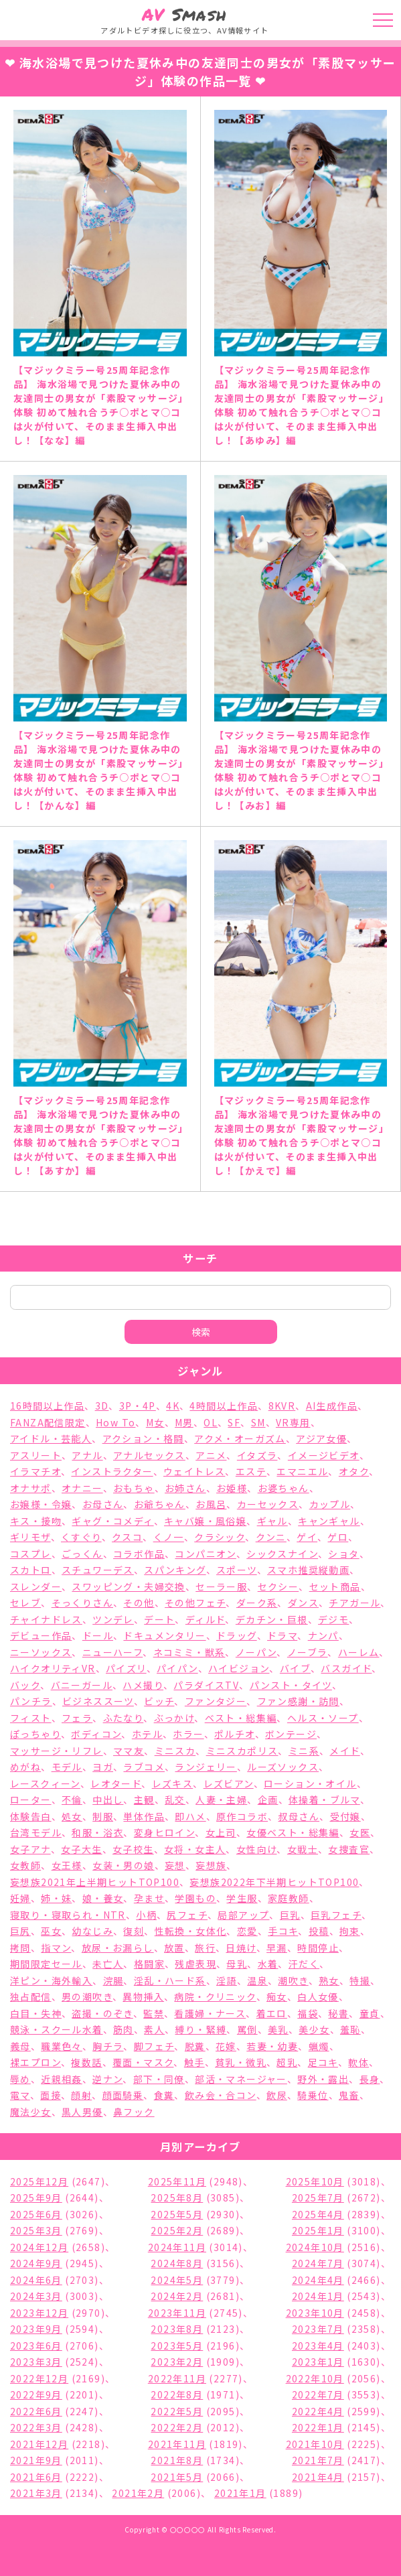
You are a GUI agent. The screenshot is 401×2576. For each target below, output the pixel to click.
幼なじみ (92, 1931)
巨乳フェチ (336, 1914)
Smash (184, 14)
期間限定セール (46, 1963)
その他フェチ (195, 1602)
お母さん (103, 1504)
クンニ (271, 1537)
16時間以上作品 (47, 1405)
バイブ (295, 1668)
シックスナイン (282, 1553)
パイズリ (126, 1668)
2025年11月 (177, 2181)
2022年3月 (36, 2427)
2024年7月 (318, 2263)
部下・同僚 (159, 2079)
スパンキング (175, 1569)
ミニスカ (175, 1750)
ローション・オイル (310, 1783)
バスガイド (346, 1668)
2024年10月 (315, 2247)
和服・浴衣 (97, 1832)
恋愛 (247, 1931)
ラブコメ (144, 1766)
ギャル (272, 1521)
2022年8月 (177, 2394)
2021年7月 (318, 2460)
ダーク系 (257, 1602)
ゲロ (337, 1537)
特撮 (359, 1980)
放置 (174, 1947)
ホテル (147, 1734)
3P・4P (137, 1405)
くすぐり (81, 1537)
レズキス (172, 1783)
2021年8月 (177, 2460)
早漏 (276, 1947)
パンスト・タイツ (291, 1685)
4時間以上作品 (223, 1405)
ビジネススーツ (98, 1701)
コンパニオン (205, 1553)
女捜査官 (349, 1849)
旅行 (205, 1947)
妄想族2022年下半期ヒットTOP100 (274, 1882)
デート (159, 1619)
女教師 (25, 1865)
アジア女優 (321, 1438)
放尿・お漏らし (118, 1947)
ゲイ (307, 1537)
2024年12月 (39, 2247)
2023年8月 (177, 2328)
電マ (20, 2095)
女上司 (221, 1832)
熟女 (329, 1980)
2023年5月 (177, 2345)
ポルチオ (234, 1734)
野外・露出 (323, 2079)
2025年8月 (177, 2197)
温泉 (257, 1980)
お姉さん (185, 1488)
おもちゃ (134, 1488)
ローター (31, 1799)
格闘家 (149, 1963)
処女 (72, 1816)
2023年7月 (318, 2328)
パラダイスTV (206, 1685)
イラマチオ (35, 1471)
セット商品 (335, 1586)
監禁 (153, 2013)
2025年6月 (36, 2214)
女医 (359, 1832)
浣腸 (113, 1980)
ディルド (205, 1619)
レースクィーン (45, 1783)
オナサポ (31, 1488)
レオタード (115, 1783)
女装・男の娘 (123, 1865)
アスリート (36, 1455)
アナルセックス (149, 1455)
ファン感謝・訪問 (298, 1701)
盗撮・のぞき (102, 2013)
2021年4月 (318, 2477)
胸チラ (107, 2046)
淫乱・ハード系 (170, 1980)
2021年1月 (240, 2493)
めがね (25, 1766)
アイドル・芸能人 (51, 1438)
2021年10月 (315, 2444)
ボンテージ (291, 1734)
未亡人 (107, 1963)
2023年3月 (36, 2361)
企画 (268, 1799)
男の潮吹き (87, 1996)
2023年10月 (315, 2312)
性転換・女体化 (191, 1931)
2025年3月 (36, 2230)
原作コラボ (242, 1816)
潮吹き (293, 1980)
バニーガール (81, 1685)
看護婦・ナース (210, 2013)
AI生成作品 (331, 1405)
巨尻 (20, 1931)
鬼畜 (349, 2095)
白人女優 (318, 1996)
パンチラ (31, 1701)
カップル (330, 1504)
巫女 (51, 1931)
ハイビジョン (238, 1668)
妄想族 (210, 1865)
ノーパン (256, 1652)
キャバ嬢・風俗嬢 (205, 1521)
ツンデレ (113, 1619)
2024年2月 (177, 2296)
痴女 (276, 1996)
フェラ (77, 1717)
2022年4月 (318, 2411)
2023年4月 (318, 2345)
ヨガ (102, 1766)
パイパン (177, 1668)
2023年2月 (177, 2361)
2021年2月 (138, 2493)
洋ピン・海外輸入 (51, 1980)
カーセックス (268, 1504)
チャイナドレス (46, 1619)
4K (172, 1405)
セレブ (25, 1602)
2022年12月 (39, 2378)
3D (102, 1405)
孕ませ (149, 1898)
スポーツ (236, 1569)
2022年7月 (318, 2394)
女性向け (256, 1849)
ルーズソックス (283, 1766)
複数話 (86, 2062)
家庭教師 (288, 1898)
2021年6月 (36, 2477)
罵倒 (247, 2029)
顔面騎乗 (123, 2095)
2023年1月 (318, 2361)
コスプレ (31, 1553)
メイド (344, 1750)
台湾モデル (36, 1832)
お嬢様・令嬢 (41, 1504)
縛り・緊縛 (200, 2029)
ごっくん (82, 1553)
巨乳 (290, 1914)
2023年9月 (36, 2328)
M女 (155, 1422)
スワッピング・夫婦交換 (128, 1586)
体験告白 (31, 1816)
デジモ (333, 1619)
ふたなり (123, 1717)
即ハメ (190, 1816)
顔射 (81, 2095)
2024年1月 (318, 2296)
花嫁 (226, 2046)
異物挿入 (143, 1996)
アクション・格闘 (143, 1438)
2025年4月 (318, 2214)
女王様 (67, 1865)
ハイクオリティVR (53, 1668)
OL (211, 1422)
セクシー (278, 1586)
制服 (102, 1816)
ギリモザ (30, 1537)
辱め (20, 2079)
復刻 (133, 1931)
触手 (194, 2062)
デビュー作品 (41, 1635)
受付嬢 (345, 1816)
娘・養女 (103, 1898)
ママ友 (128, 1750)
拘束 (349, 1931)
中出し (107, 1799)
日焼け (241, 1947)
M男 (184, 1422)
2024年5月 (177, 2280)
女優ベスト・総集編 (292, 1832)
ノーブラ (307, 1652)
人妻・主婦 (221, 1799)
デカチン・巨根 (272, 1619)
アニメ (210, 1455)
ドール (97, 1635)
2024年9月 (36, 2263)
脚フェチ (154, 2046)
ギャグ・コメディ (112, 1521)
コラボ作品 (139, 1553)
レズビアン (229, 1783)
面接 (50, 2095)
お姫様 (231, 1488)
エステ (251, 1471)
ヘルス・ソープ (323, 1717)
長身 (369, 2079)
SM (258, 1422)
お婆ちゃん (283, 1488)
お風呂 (210, 1504)
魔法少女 (31, 2111)
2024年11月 (177, 2247)
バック (25, 1685)
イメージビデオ (323, 1455)
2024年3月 (36, 2296)
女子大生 (81, 1849)
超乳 (286, 2062)
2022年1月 (318, 2427)
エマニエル (302, 1471)
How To (115, 1422)
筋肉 (123, 2029)
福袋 (307, 2013)
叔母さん (298, 1816)
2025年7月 (318, 2197)
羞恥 (350, 2029)
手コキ (283, 1931)
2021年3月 (36, 2493)
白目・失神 (36, 2013)
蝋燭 (319, 2046)
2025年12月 (39, 2181)
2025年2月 (177, 2230)
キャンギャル (328, 1521)
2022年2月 (177, 2427)
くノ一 (168, 1537)
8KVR (282, 1405)
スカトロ (31, 1569)
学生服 (241, 1898)
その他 (138, 1602)
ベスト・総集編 (241, 1717)
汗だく (304, 1963)
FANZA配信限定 (48, 1422)
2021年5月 (177, 2477)
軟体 (358, 2062)
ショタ (343, 1553)
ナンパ (323, 1635)
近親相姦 (61, 2079)
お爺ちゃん (159, 1504)
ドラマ (282, 1635)
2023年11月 (177, 2312)
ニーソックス (41, 1652)
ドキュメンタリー (164, 1635)
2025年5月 (177, 2214)
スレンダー (36, 1586)
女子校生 (133, 1849)
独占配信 (31, 1996)
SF (234, 1422)
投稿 (319, 1931)
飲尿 (276, 2095)
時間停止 (318, 1947)
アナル (87, 1455)
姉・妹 (56, 1898)
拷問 (20, 1947)
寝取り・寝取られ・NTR (68, 1914)
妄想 (175, 1865)
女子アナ (30, 1849)
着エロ (271, 2013)
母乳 (236, 1963)
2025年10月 (315, 2181)
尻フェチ (187, 1914)
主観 (144, 1799)
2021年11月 (177, 2444)
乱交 (175, 1799)
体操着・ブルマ (324, 1799)
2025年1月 (318, 2230)
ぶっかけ (174, 1717)
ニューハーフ (112, 1652)
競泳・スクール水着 (56, 2029)
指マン (56, 1947)
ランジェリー (205, 1766)
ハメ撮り (143, 1685)
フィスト (31, 1717)
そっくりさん (82, 1602)
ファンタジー (215, 1701)
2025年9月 (36, 2197)
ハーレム (359, 1652)
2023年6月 (36, 2345)
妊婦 (20, 1898)
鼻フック (134, 2111)
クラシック (219, 1537)
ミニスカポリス (242, 1750)
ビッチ (159, 1701)
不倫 (72, 1799)
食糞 (164, 2095)
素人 (154, 2029)
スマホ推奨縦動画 (308, 1569)
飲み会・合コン (220, 2095)
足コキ (323, 2062)
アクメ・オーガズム (240, 1438)
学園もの (195, 1898)
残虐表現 (195, 1963)
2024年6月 (36, 2280)
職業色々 (61, 2046)
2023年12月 (39, 2312)
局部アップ (243, 1914)
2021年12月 (39, 2444)
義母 (20, 2046)
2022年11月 (177, 2378)
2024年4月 (318, 2280)
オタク (354, 1471)
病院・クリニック (215, 1996)
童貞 (369, 2013)
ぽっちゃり (35, 1734)
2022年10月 (315, 2378)
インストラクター (112, 1471)
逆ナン (107, 2079)
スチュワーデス (98, 1569)
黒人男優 (82, 2111)
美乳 (278, 2029)
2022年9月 (36, 2394)
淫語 (226, 1980)
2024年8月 (177, 2263)
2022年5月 (177, 2411)
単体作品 (144, 1816)
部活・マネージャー (241, 2079)
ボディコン (96, 1734)
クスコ (127, 1537)
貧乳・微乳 (240, 2062)
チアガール (354, 1602)
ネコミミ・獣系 (189, 1652)
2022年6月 (36, 2411)
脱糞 (195, 2046)
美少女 (314, 2029)
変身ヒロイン (164, 1832)
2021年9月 (36, 2460)
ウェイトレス (194, 1471)
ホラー (188, 1734)
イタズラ (257, 1455)
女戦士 (302, 1849)
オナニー (82, 1488)
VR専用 (293, 1422)
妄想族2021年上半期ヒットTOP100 (94, 1882)
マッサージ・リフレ (56, 1750)
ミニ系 (304, 1750)
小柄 (146, 1914)
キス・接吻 (36, 1521)
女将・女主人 (195, 1849)
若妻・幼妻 (272, 2046)
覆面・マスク (142, 2062)
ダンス (303, 1602)
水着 (268, 1963)
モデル (67, 1766)
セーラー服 (221, 1586)
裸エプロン (35, 2062)
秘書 (338, 2013)
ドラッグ (236, 1635)
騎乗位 (312, 2095)
